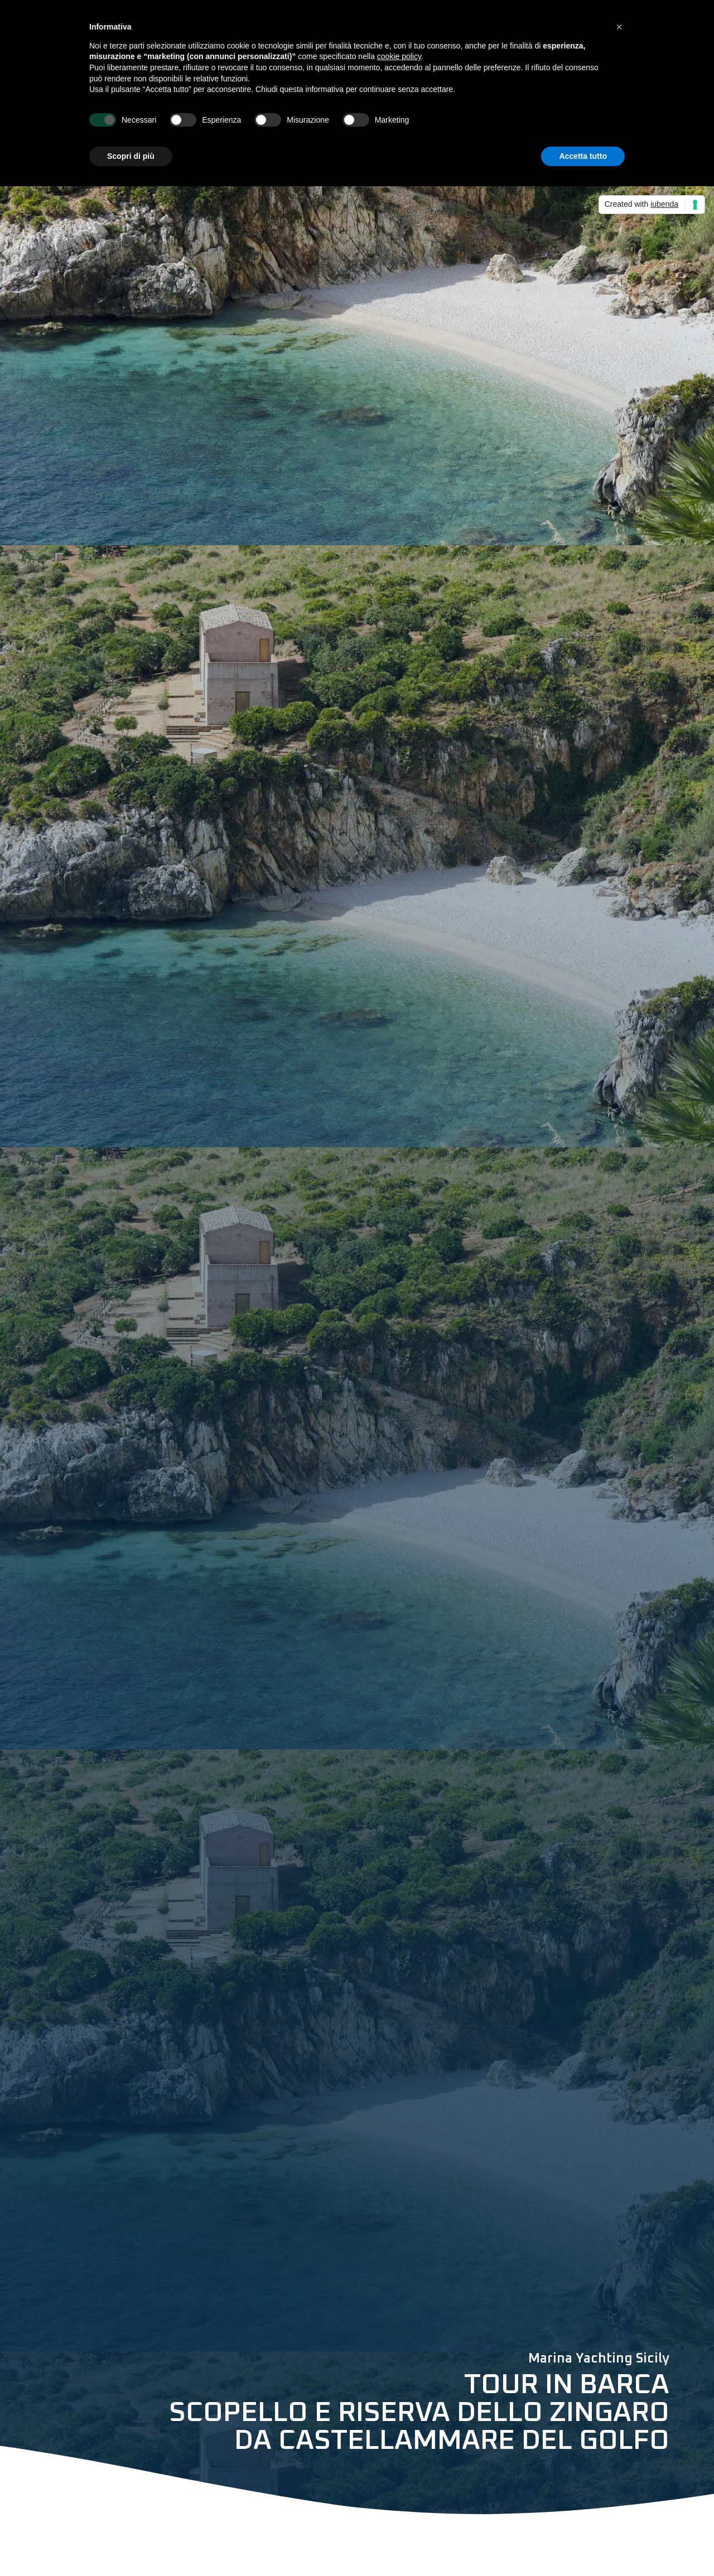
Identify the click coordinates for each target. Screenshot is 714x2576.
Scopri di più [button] (131, 156)
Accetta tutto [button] (583, 156)
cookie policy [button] (399, 56)
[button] (619, 27)
